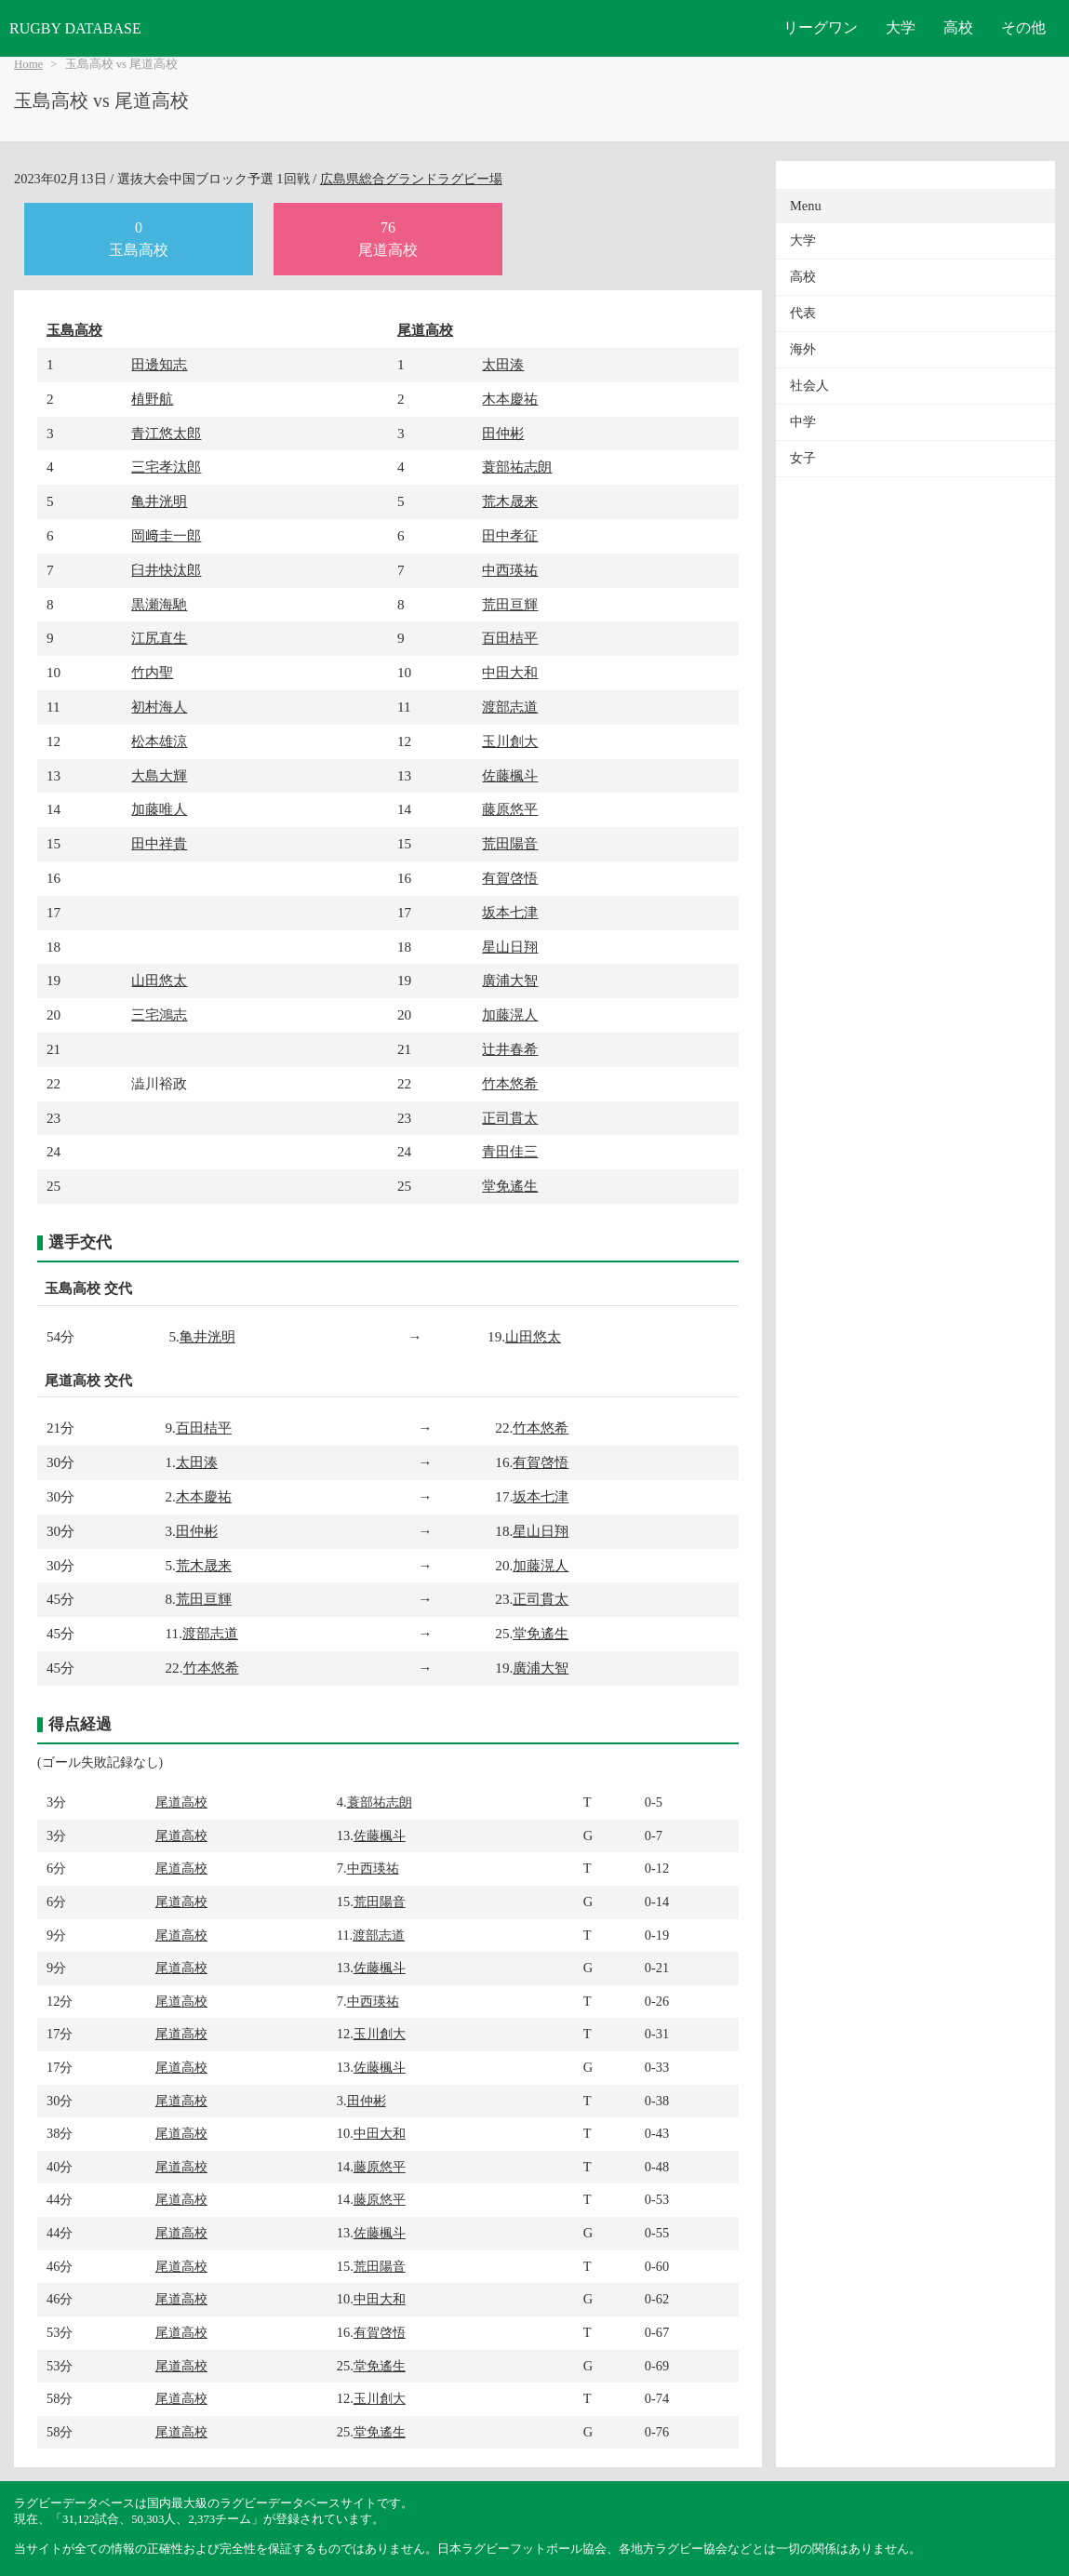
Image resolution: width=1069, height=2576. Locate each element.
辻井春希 (510, 1049)
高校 (958, 27)
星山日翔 (510, 946)
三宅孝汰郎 (166, 466)
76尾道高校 (388, 239)
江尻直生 (159, 638)
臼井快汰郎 (166, 570)
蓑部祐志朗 (517, 466)
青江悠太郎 (166, 433)
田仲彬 (503, 433)
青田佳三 (510, 1151)
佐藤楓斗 (510, 775)
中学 (803, 422)
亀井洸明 (159, 501)
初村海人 (159, 706)
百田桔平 (510, 638)
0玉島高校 (138, 239)
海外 (803, 349)
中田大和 (510, 672)
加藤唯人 (159, 809)
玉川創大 (510, 741)
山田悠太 (159, 980)
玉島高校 (74, 330)
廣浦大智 (510, 980)
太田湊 (503, 364)
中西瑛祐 (510, 570)
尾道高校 (425, 330)
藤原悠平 (510, 809)
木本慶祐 (510, 399)
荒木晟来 (510, 501)
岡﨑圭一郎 (166, 535)
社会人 (809, 386)
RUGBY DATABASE (75, 28)
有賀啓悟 (510, 878)
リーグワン (820, 27)
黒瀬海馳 (159, 604)
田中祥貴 (159, 843)
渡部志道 (510, 706)
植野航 (152, 399)
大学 (900, 27)
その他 (1023, 27)
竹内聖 (152, 672)
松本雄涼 (159, 741)
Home (28, 64)
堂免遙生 (510, 1186)
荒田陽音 (510, 843)
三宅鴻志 (159, 1014)
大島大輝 (159, 775)
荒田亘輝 (510, 604)
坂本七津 (510, 912)
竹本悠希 (510, 1083)
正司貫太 (510, 1118)
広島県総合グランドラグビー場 (411, 178)
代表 (803, 313)
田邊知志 (159, 364)
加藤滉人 (510, 1014)
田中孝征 (510, 535)
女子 (803, 458)
